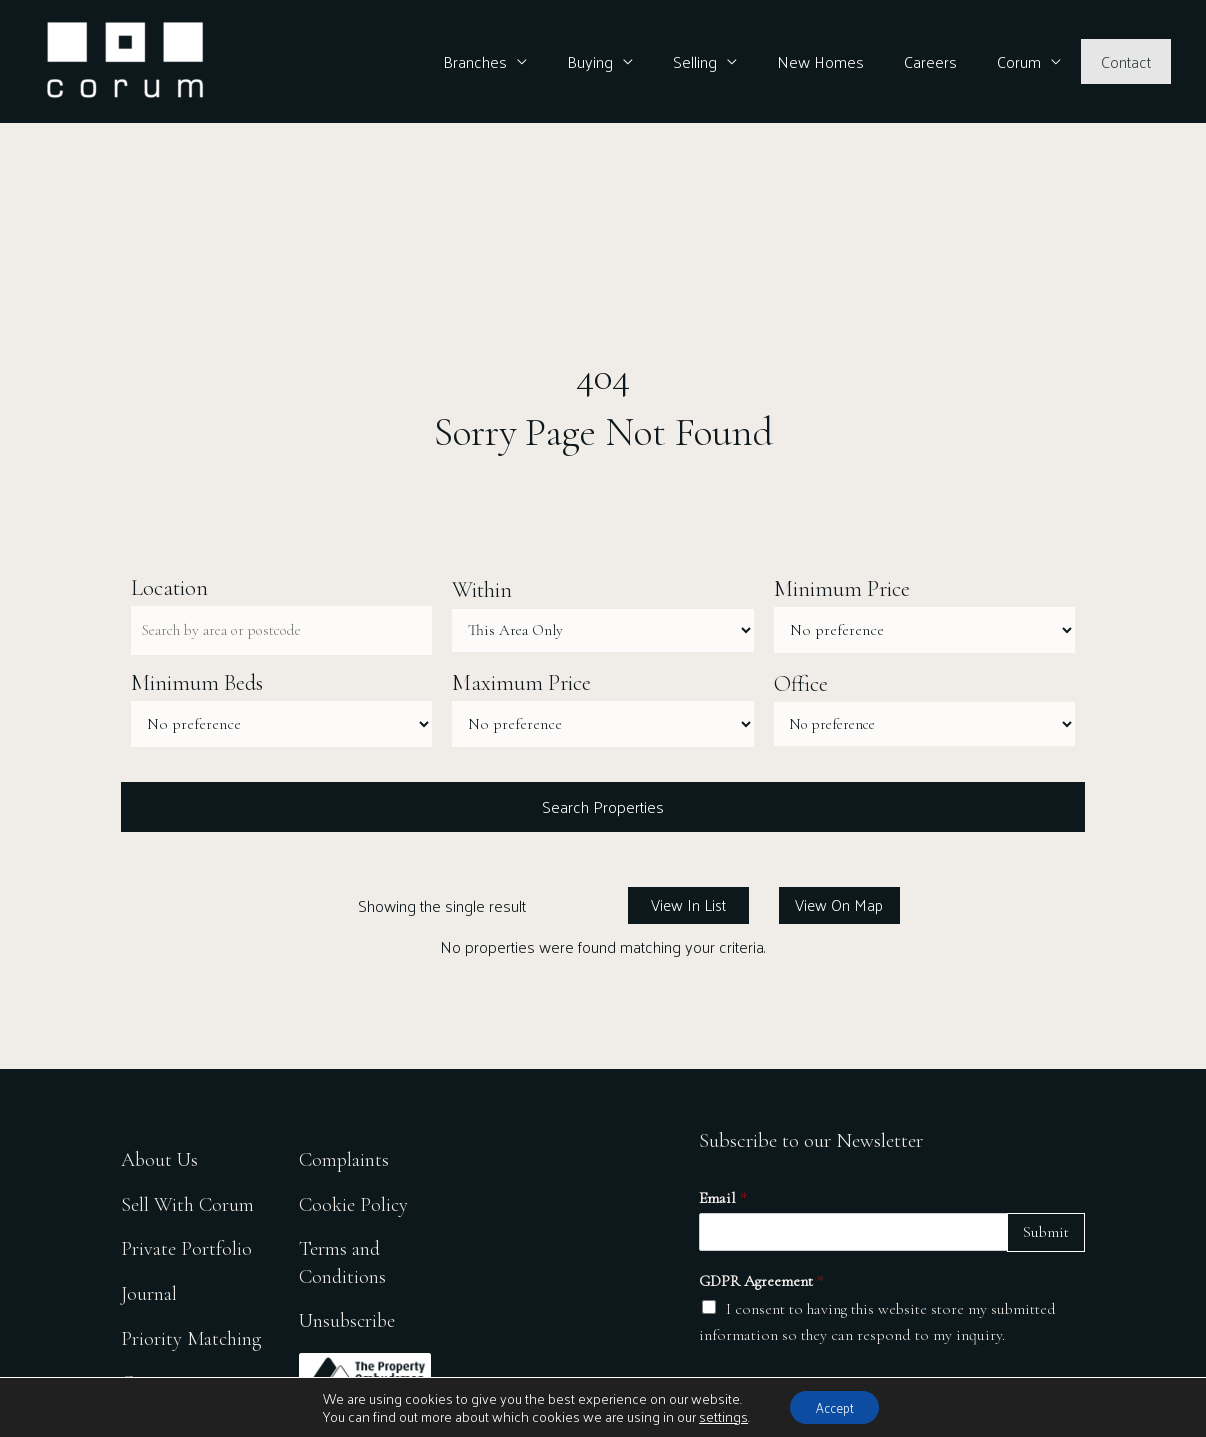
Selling (731, 61)
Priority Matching (192, 1338)
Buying (634, 61)
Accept (835, 1405)
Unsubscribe (352, 1320)
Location (169, 588)
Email (723, 1201)
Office (801, 684)
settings (716, 1415)
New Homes (848, 61)
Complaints (348, 1158)
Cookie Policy (357, 1203)
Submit (1046, 1235)
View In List (688, 907)
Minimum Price (842, 590)
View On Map (839, 907)
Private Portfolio (186, 1248)
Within (482, 590)
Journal (149, 1293)
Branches (527, 61)
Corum (1031, 61)
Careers (950, 61)
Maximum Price (521, 684)
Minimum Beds (197, 684)
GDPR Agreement (761, 1284)
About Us (161, 1158)
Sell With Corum (188, 1203)
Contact (1130, 61)
